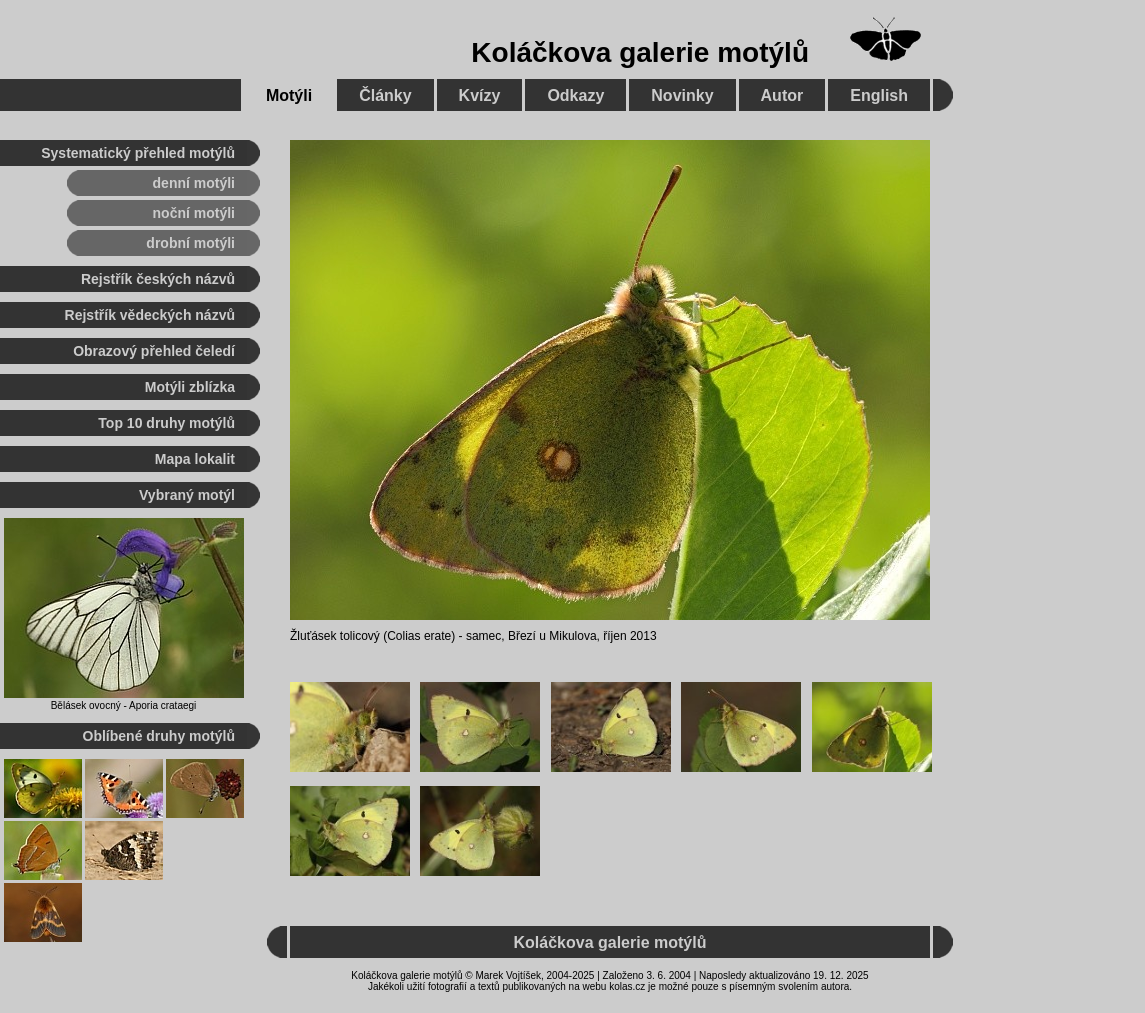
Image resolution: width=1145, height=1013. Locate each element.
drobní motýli (190, 243)
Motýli (289, 95)
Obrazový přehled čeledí (154, 351)
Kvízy (480, 95)
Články (385, 95)
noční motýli (194, 213)
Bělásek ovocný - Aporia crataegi (124, 705)
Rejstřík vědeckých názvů (150, 315)
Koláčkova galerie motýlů (640, 52)
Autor (782, 95)
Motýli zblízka (190, 387)
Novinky (682, 95)
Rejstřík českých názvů (158, 279)
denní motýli (194, 183)
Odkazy (575, 95)
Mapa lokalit (195, 459)
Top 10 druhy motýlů (166, 423)
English (879, 95)
